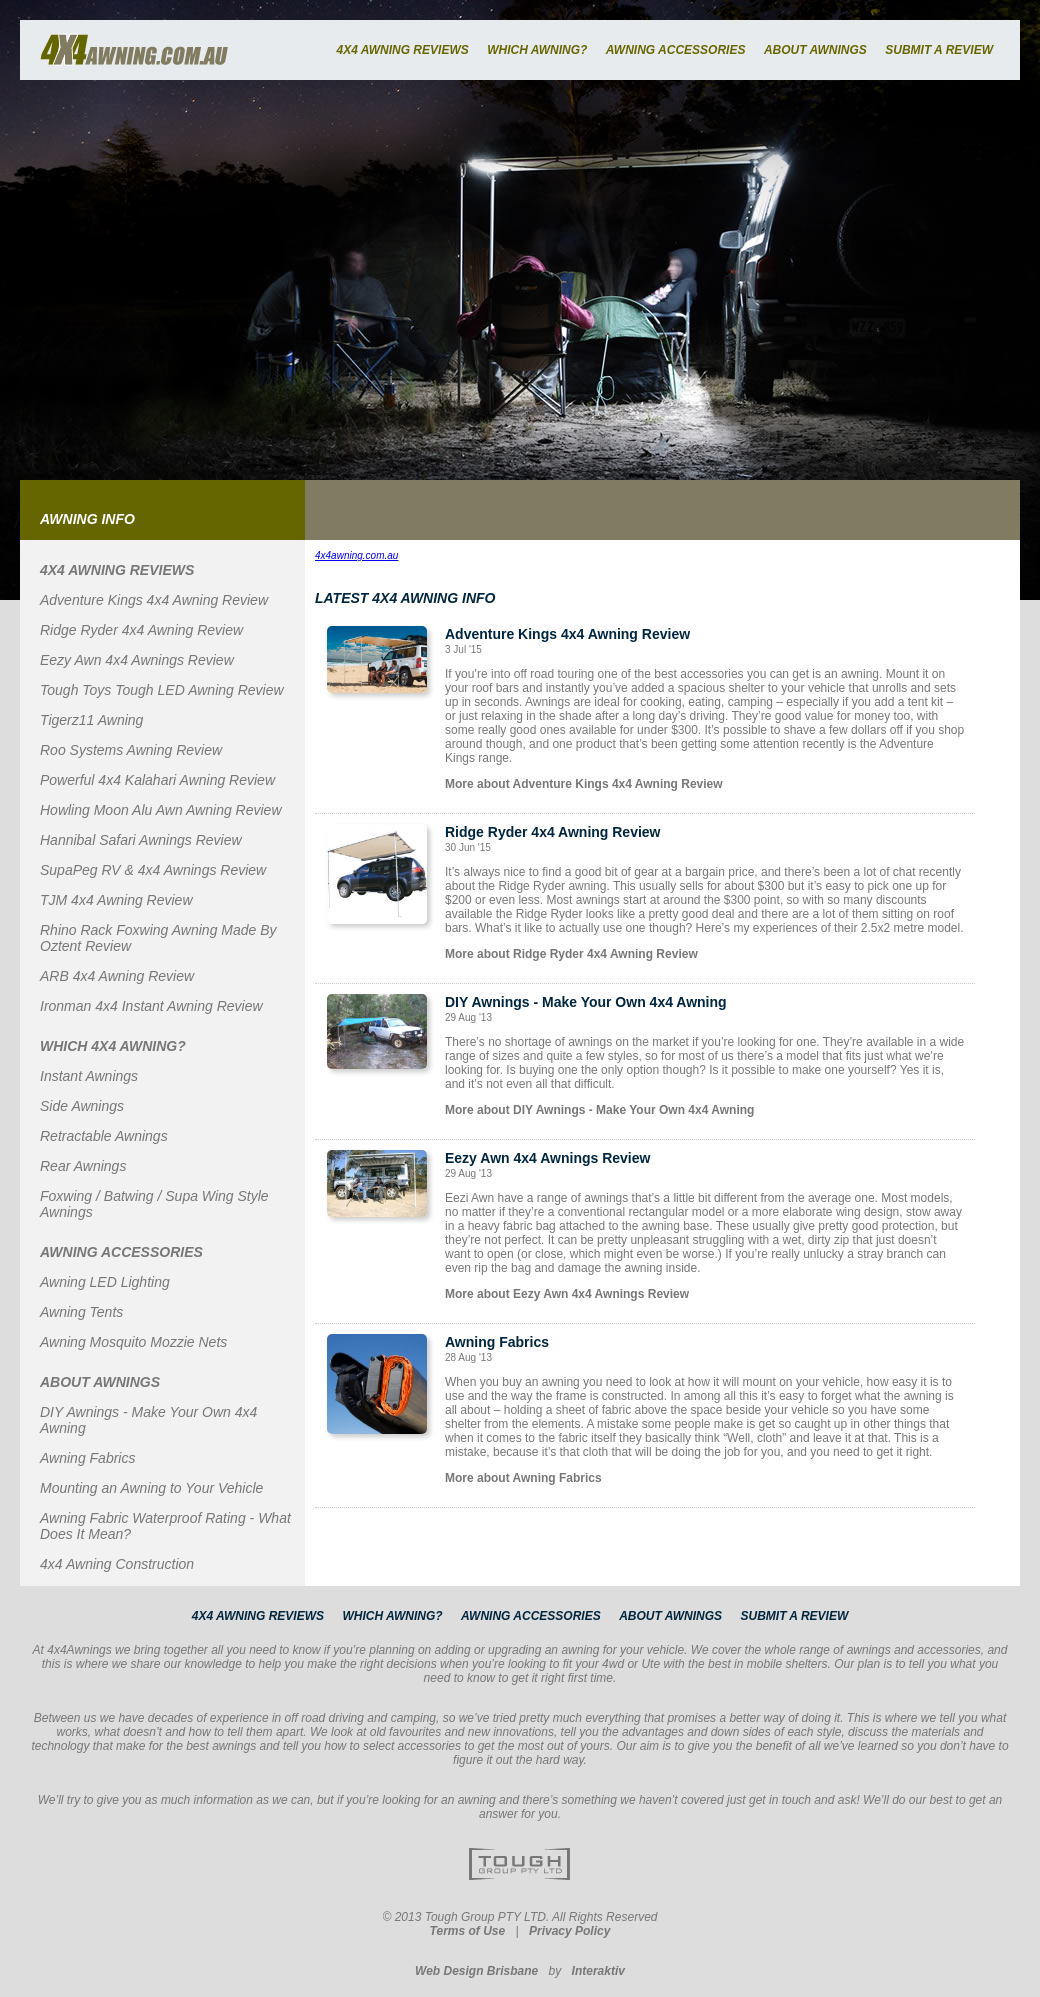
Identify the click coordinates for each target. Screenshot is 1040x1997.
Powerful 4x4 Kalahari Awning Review (157, 780)
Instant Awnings (89, 1076)
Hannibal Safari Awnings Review (141, 840)
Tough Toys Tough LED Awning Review (162, 690)
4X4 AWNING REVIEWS (402, 50)
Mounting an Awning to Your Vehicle (151, 1488)
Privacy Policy (569, 1931)
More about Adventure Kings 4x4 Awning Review (584, 784)
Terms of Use (468, 1931)
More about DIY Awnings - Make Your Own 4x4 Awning (599, 1110)
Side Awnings (82, 1106)
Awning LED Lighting (105, 1282)
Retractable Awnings (104, 1136)
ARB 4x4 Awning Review (117, 976)
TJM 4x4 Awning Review (116, 900)
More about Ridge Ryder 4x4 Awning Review (571, 954)
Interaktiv (598, 1971)
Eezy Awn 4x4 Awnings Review (137, 660)
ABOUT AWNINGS (815, 50)
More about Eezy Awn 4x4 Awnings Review (567, 1294)
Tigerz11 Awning (91, 720)
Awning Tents (81, 1312)
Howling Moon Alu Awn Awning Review (161, 810)
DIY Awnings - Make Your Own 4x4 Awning (586, 1002)
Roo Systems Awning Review (131, 750)
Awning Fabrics (87, 1458)
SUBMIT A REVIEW (939, 50)
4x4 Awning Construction (117, 1564)
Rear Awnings (83, 1166)
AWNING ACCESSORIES (676, 50)
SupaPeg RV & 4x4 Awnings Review (153, 870)
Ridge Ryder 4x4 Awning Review (141, 630)
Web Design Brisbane (476, 1971)
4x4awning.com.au (356, 555)
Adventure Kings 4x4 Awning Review (154, 600)
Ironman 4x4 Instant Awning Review (151, 1006)
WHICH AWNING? (537, 50)
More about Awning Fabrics (523, 1478)
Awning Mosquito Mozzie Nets (133, 1342)
